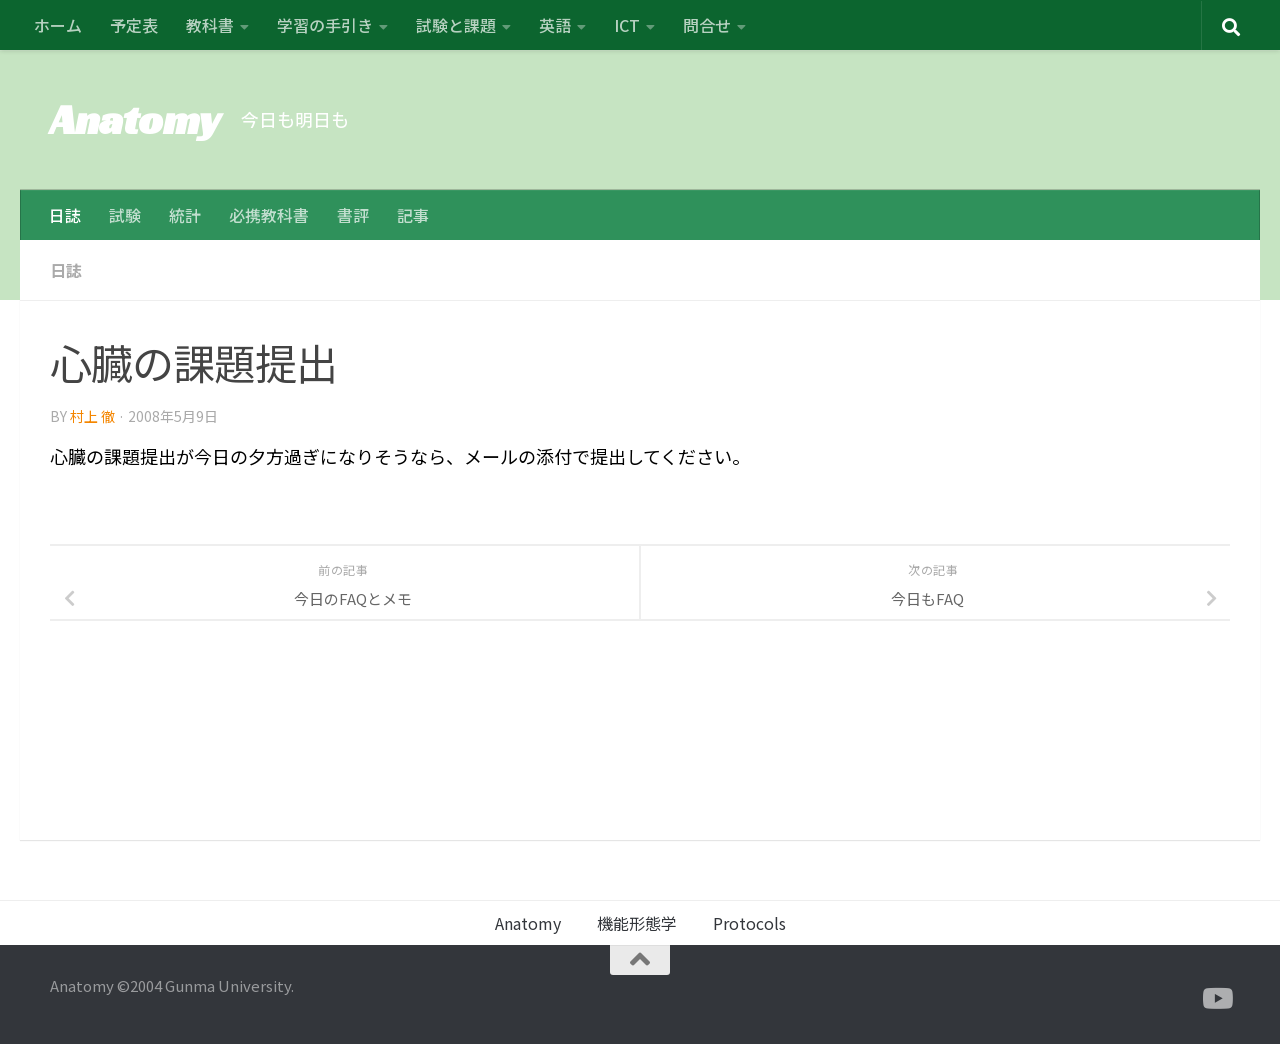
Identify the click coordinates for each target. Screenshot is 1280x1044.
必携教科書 (269, 215)
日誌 (65, 215)
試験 (125, 215)
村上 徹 (92, 415)
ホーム (58, 25)
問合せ (707, 25)
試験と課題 (456, 25)
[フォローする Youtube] (1216, 999)
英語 (555, 25)
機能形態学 (637, 923)
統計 (185, 215)
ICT (627, 25)
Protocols (749, 923)
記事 (413, 215)
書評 (353, 215)
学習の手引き (325, 25)
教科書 (210, 25)
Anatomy (135, 119)
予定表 (134, 25)
